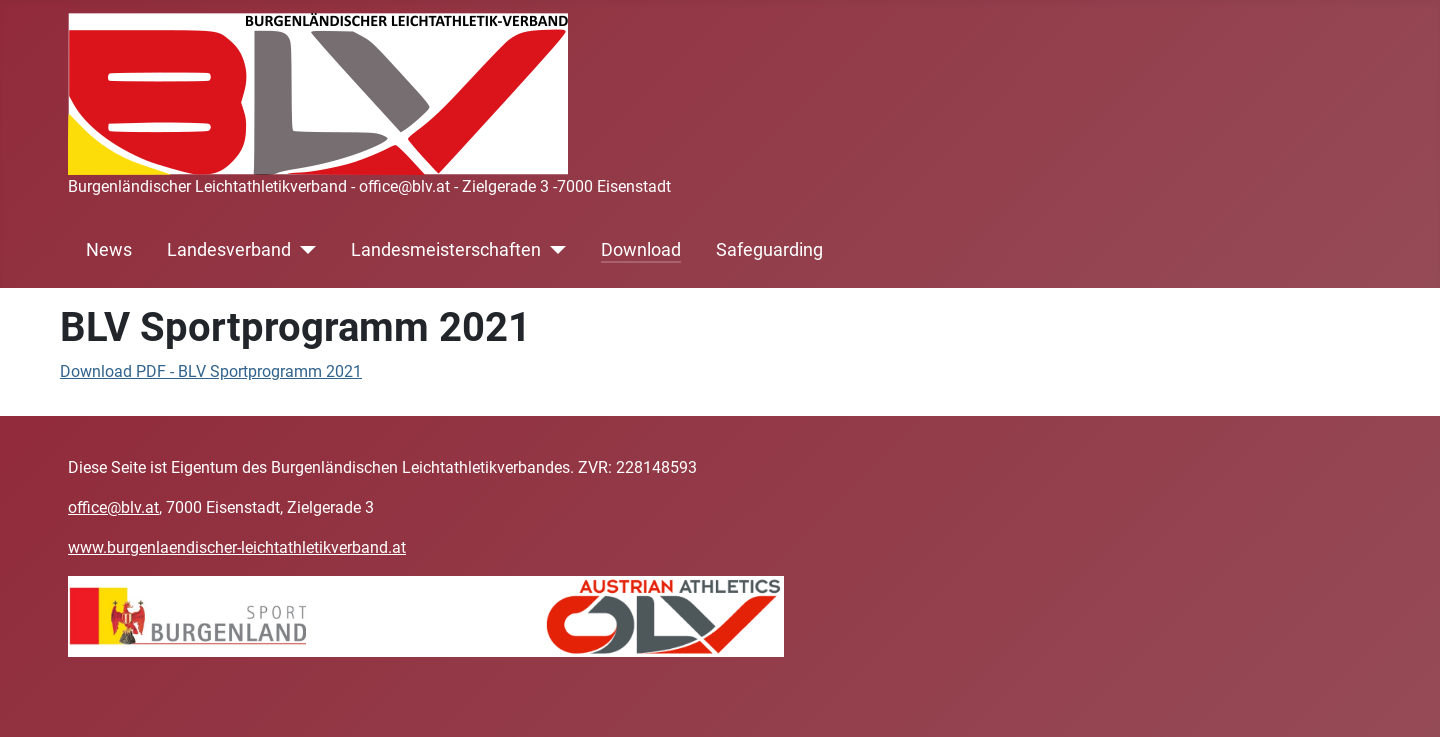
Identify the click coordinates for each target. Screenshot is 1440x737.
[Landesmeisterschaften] (553, 250)
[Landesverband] (303, 250)
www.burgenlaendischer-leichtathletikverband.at (237, 547)
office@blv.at (113, 507)
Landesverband (229, 250)
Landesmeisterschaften (446, 250)
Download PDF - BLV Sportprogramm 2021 (211, 371)
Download (641, 250)
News (109, 250)
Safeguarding (769, 250)
